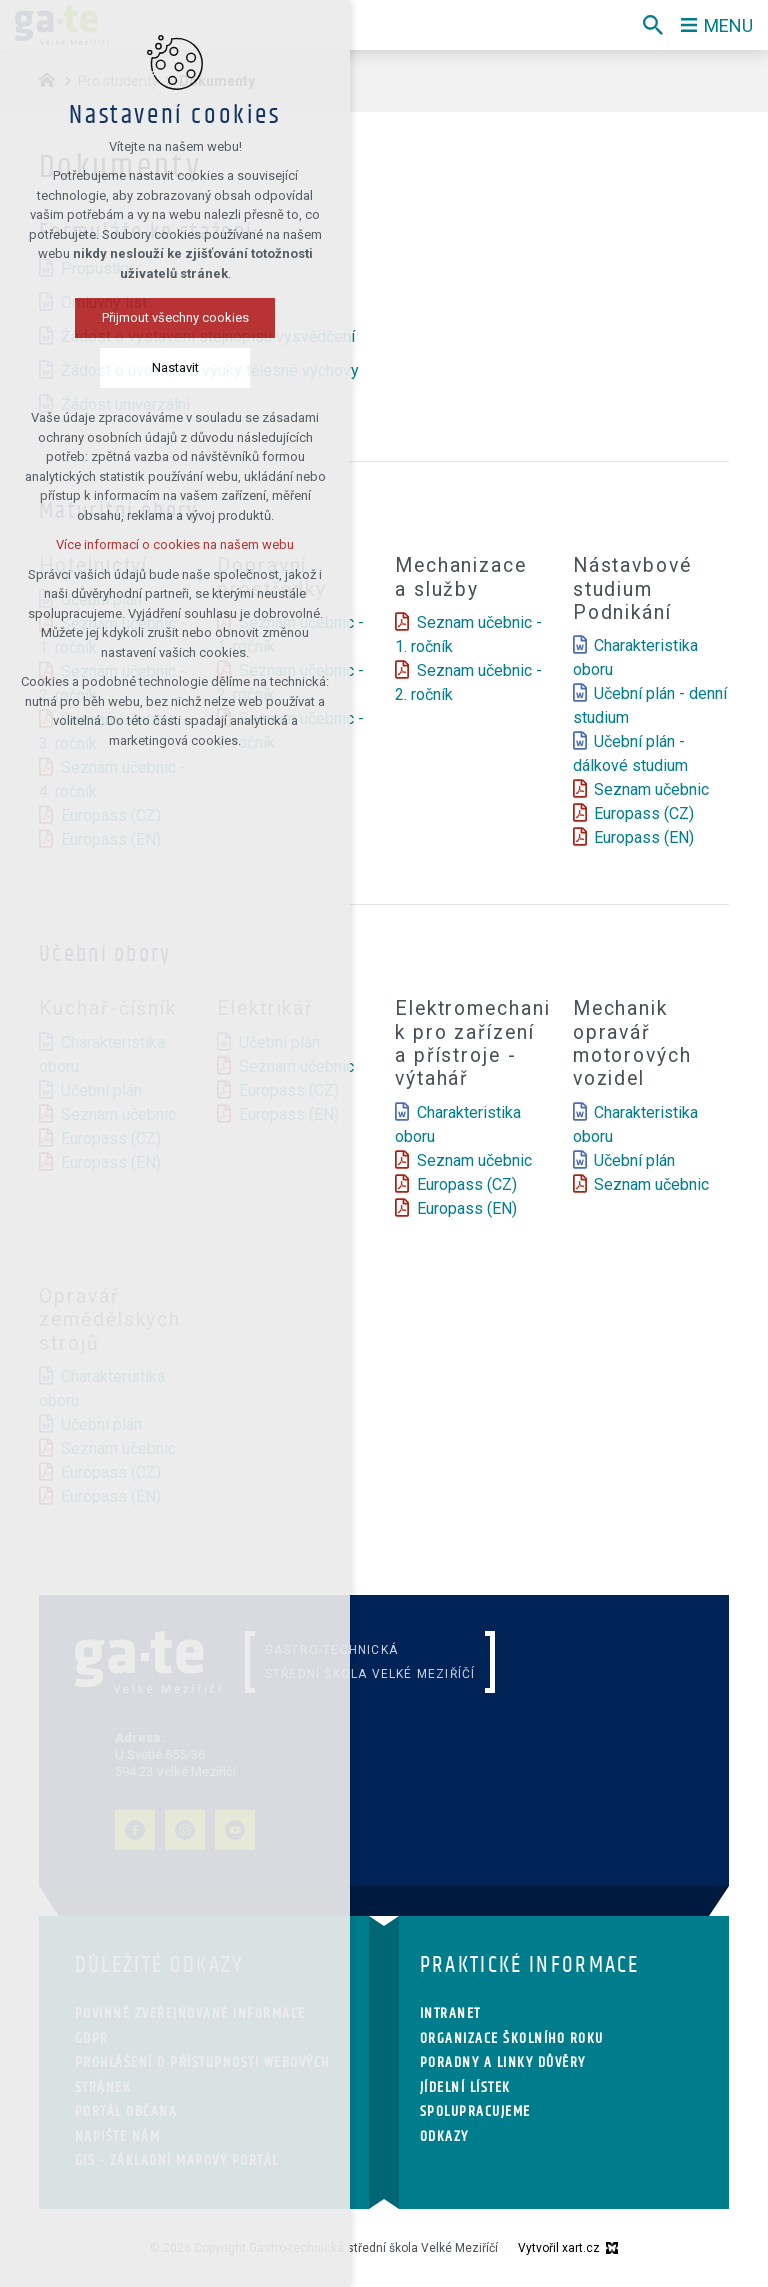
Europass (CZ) (644, 813)
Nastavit (175, 367)
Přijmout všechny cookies (175, 317)
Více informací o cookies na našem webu (175, 544)
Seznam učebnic (651, 789)
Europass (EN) (644, 837)
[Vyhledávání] (653, 25)
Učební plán (634, 1160)
